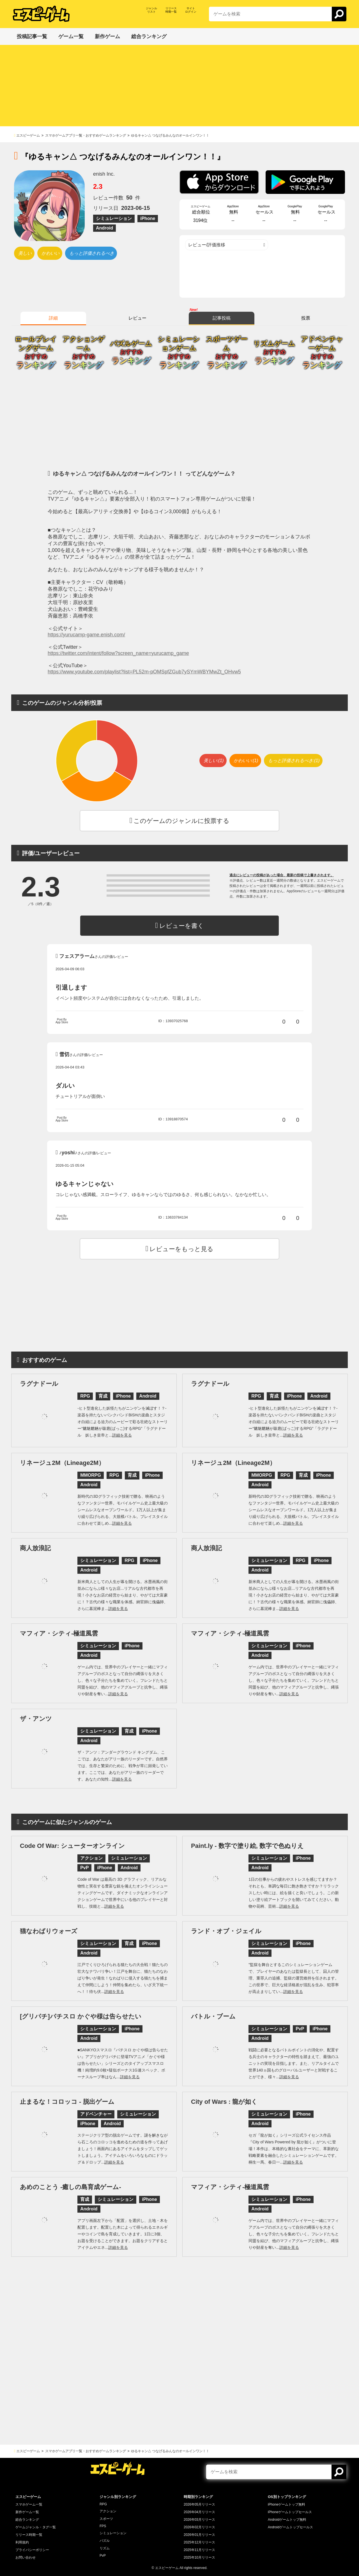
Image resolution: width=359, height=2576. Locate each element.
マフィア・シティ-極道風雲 (59, 1633)
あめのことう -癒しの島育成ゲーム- (70, 2186)
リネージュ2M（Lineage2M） (62, 1462)
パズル (105, 2541)
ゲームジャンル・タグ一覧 (35, 2527)
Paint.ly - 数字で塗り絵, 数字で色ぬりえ (247, 1845)
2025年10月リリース (199, 2557)
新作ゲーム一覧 (27, 2512)
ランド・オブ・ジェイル (226, 1931)
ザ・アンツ (36, 1718)
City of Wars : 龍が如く (224, 2101)
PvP (103, 2555)
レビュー (137, 318)
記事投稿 (222, 318)
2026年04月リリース (199, 2512)
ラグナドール (39, 1383)
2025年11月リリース (199, 2550)
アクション (108, 2511)
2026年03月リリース (199, 2520)
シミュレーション (113, 2533)
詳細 (53, 318)
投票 (305, 318)
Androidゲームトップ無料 (287, 2520)
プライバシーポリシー (32, 2550)
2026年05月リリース (199, 2504)
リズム (105, 2548)
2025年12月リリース (199, 2542)
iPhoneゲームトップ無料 (286, 2504)
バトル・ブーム (213, 2016)
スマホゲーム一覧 (28, 2504)
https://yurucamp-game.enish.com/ (86, 634)
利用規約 (22, 2542)
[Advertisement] (179, 87)
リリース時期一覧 (28, 2535)
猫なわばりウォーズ (48, 1931)
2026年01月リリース (199, 2535)
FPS (103, 2526)
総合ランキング (27, 2520)
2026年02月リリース (199, 2527)
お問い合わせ (25, 2557)
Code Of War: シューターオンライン (72, 1845)
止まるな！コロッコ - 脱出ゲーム (67, 2101)
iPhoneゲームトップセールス (290, 2512)
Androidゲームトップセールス (290, 2527)
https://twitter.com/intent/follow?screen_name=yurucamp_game (118, 653)
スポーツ (106, 2519)
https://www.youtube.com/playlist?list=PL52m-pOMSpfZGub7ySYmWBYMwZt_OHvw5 (144, 672)
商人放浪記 (35, 1548)
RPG (103, 2504)
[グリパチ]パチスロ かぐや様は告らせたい (80, 2016)
